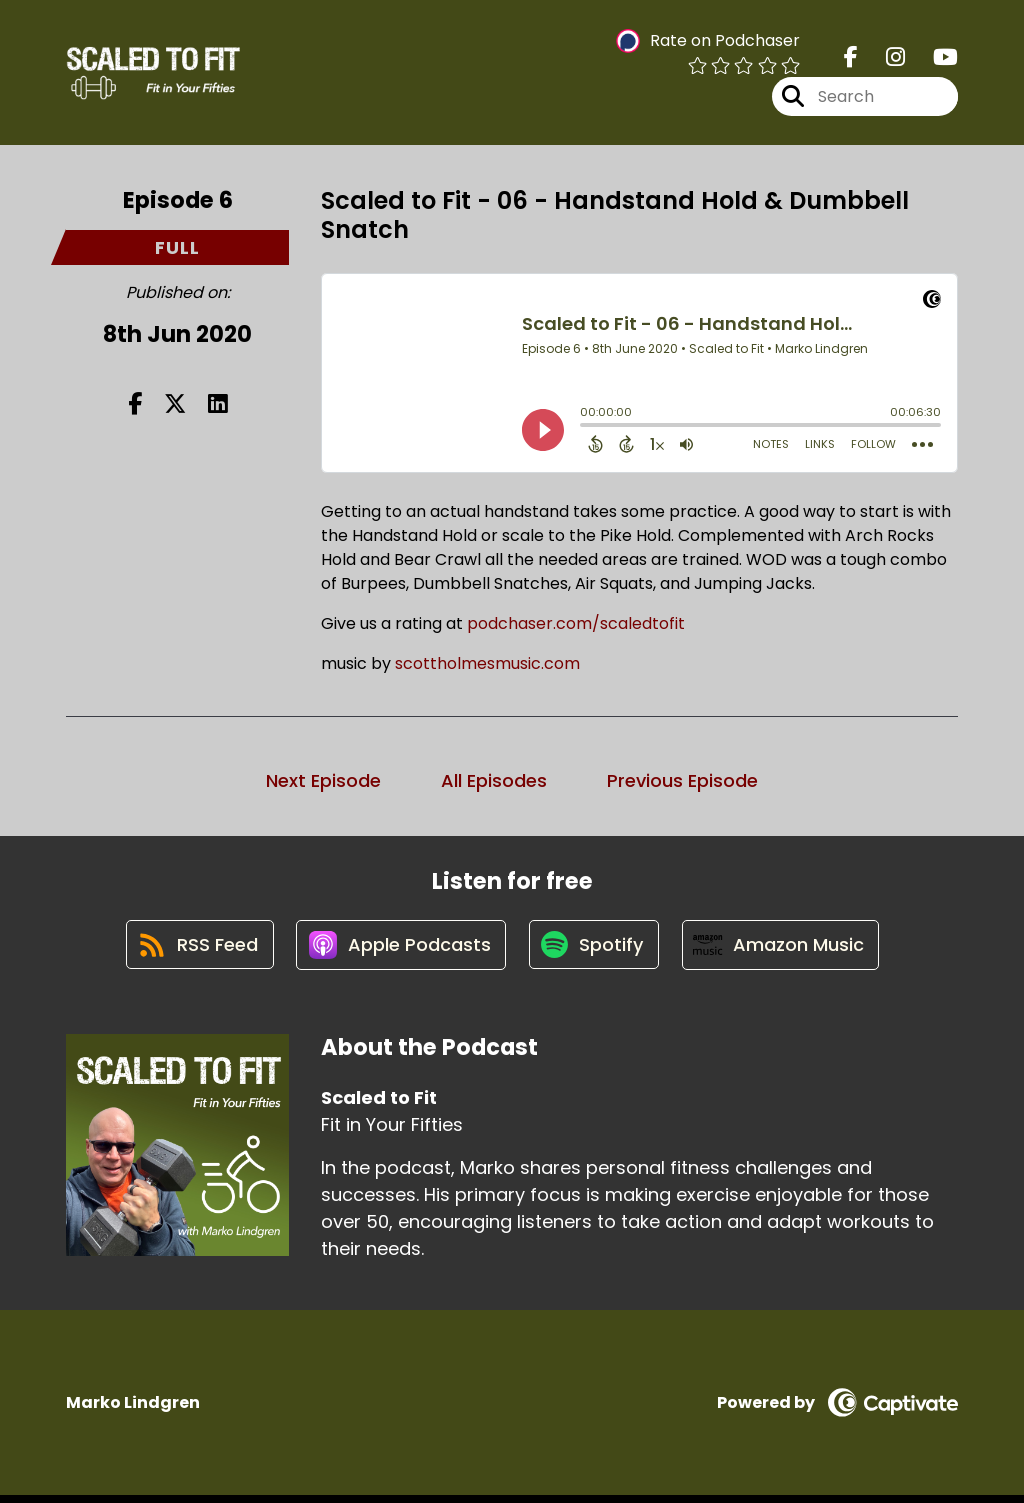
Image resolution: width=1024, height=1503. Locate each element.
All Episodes (494, 782)
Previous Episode (682, 782)
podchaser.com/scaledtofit (576, 625)
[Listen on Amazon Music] (785, 951)
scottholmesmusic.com (485, 665)
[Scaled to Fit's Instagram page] (883, 59)
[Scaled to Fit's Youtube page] (933, 59)
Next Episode (323, 782)
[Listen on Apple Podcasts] (399, 951)
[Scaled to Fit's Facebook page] (851, 59)
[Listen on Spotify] (595, 951)
